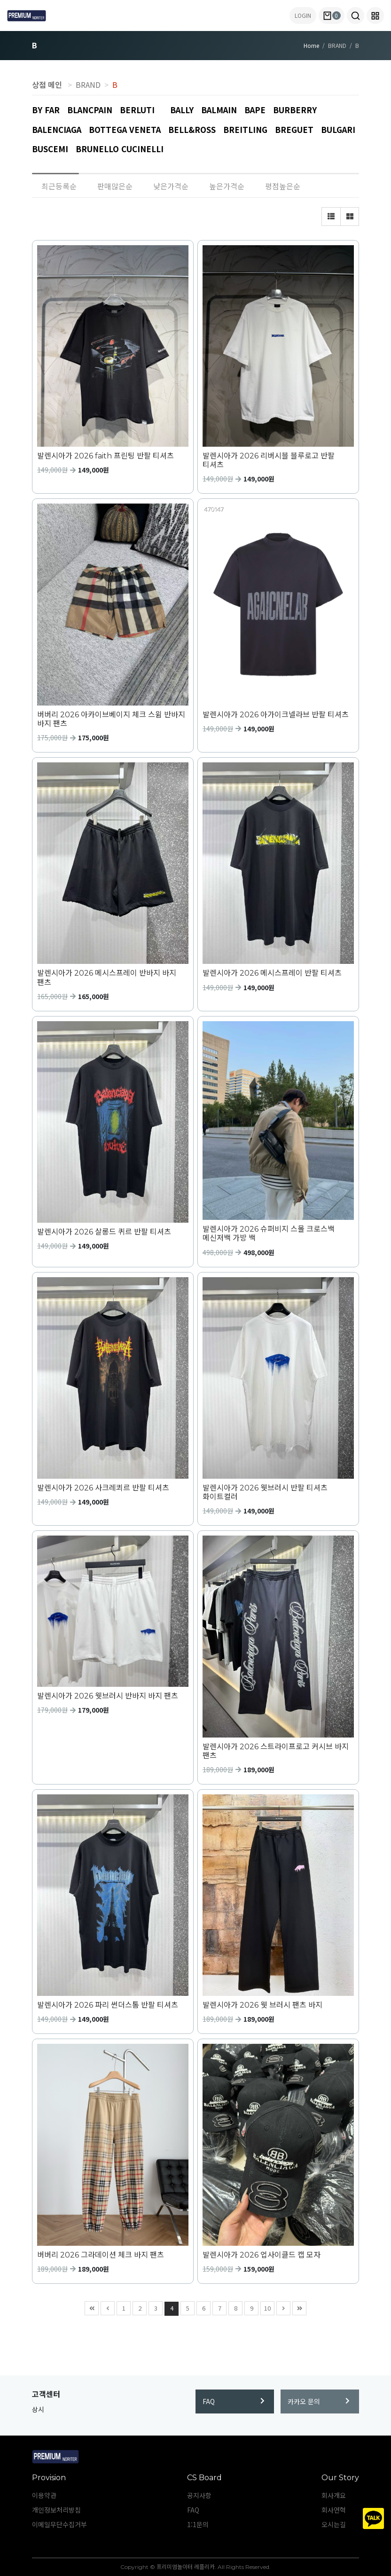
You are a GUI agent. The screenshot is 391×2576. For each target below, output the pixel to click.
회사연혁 (333, 2509)
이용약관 (44, 2495)
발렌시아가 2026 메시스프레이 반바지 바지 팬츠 (106, 977)
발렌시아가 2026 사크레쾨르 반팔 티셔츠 (103, 1487)
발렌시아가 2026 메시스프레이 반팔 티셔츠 (272, 973)
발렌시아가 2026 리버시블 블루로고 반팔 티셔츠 (269, 460)
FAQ (234, 2401)
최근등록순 (59, 186)
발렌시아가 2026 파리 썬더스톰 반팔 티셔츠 (107, 2005)
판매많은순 (115, 186)
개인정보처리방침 (56, 2509)
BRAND (88, 84)
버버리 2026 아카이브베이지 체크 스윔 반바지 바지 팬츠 (111, 719)
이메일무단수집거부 (59, 2524)
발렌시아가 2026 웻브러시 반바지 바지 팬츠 (107, 1695)
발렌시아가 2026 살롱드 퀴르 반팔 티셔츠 (104, 1231)
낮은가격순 (170, 186)
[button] (355, 15)
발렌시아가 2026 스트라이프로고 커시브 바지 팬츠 (276, 1751)
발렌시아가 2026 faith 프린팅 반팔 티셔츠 (105, 455)
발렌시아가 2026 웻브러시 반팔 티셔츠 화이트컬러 (265, 1492)
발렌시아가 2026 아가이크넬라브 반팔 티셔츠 (276, 714)
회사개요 (333, 2495)
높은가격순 (226, 186)
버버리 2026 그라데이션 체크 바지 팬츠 (100, 2254)
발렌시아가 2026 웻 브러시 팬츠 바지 (262, 2005)
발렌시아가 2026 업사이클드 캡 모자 (262, 2254)
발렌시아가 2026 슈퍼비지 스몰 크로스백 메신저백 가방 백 (269, 1233)
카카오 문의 (319, 2401)
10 (266, 2307)
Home (311, 45)
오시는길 (333, 2524)
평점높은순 (282, 186)
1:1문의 (198, 2524)
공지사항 (199, 2495)
